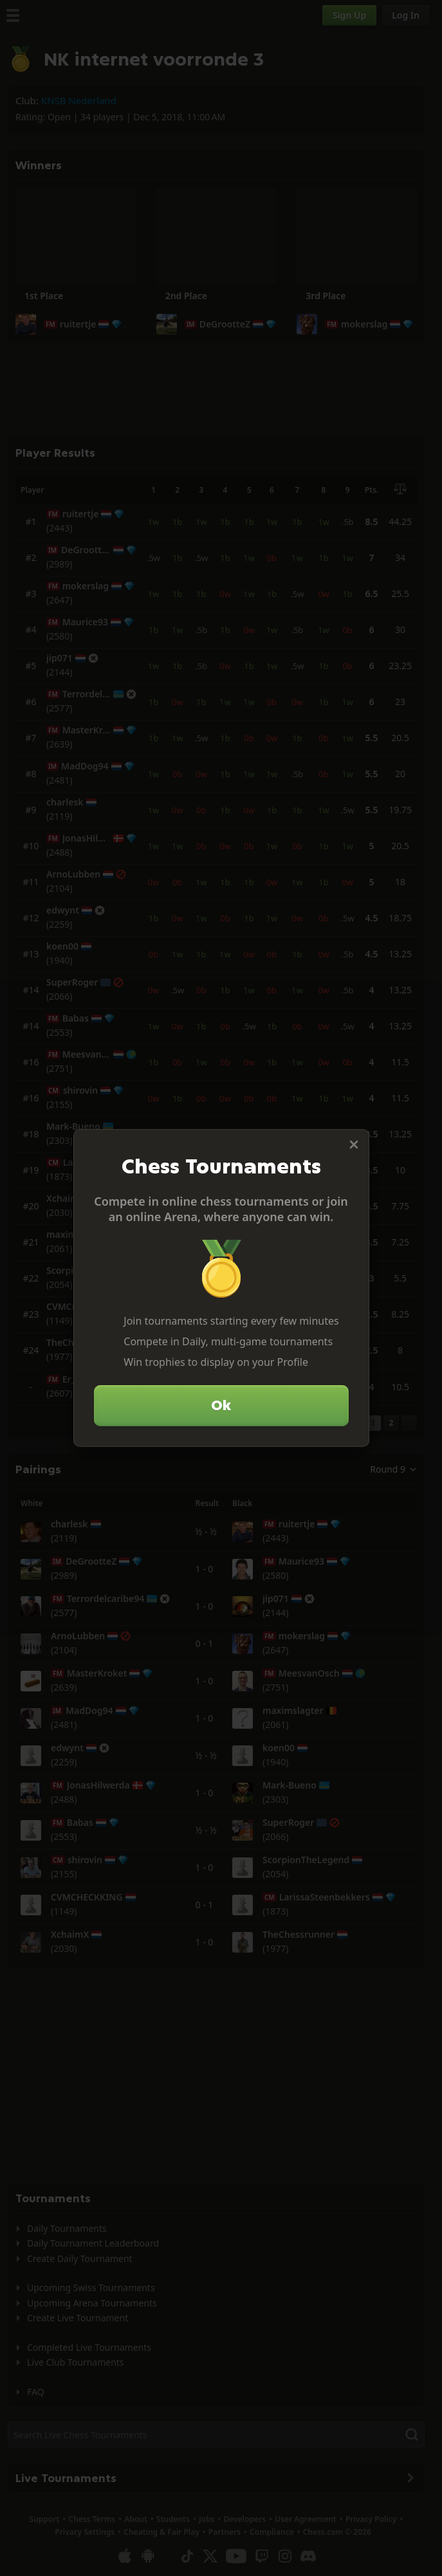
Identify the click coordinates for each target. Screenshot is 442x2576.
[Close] (353, 1144)
